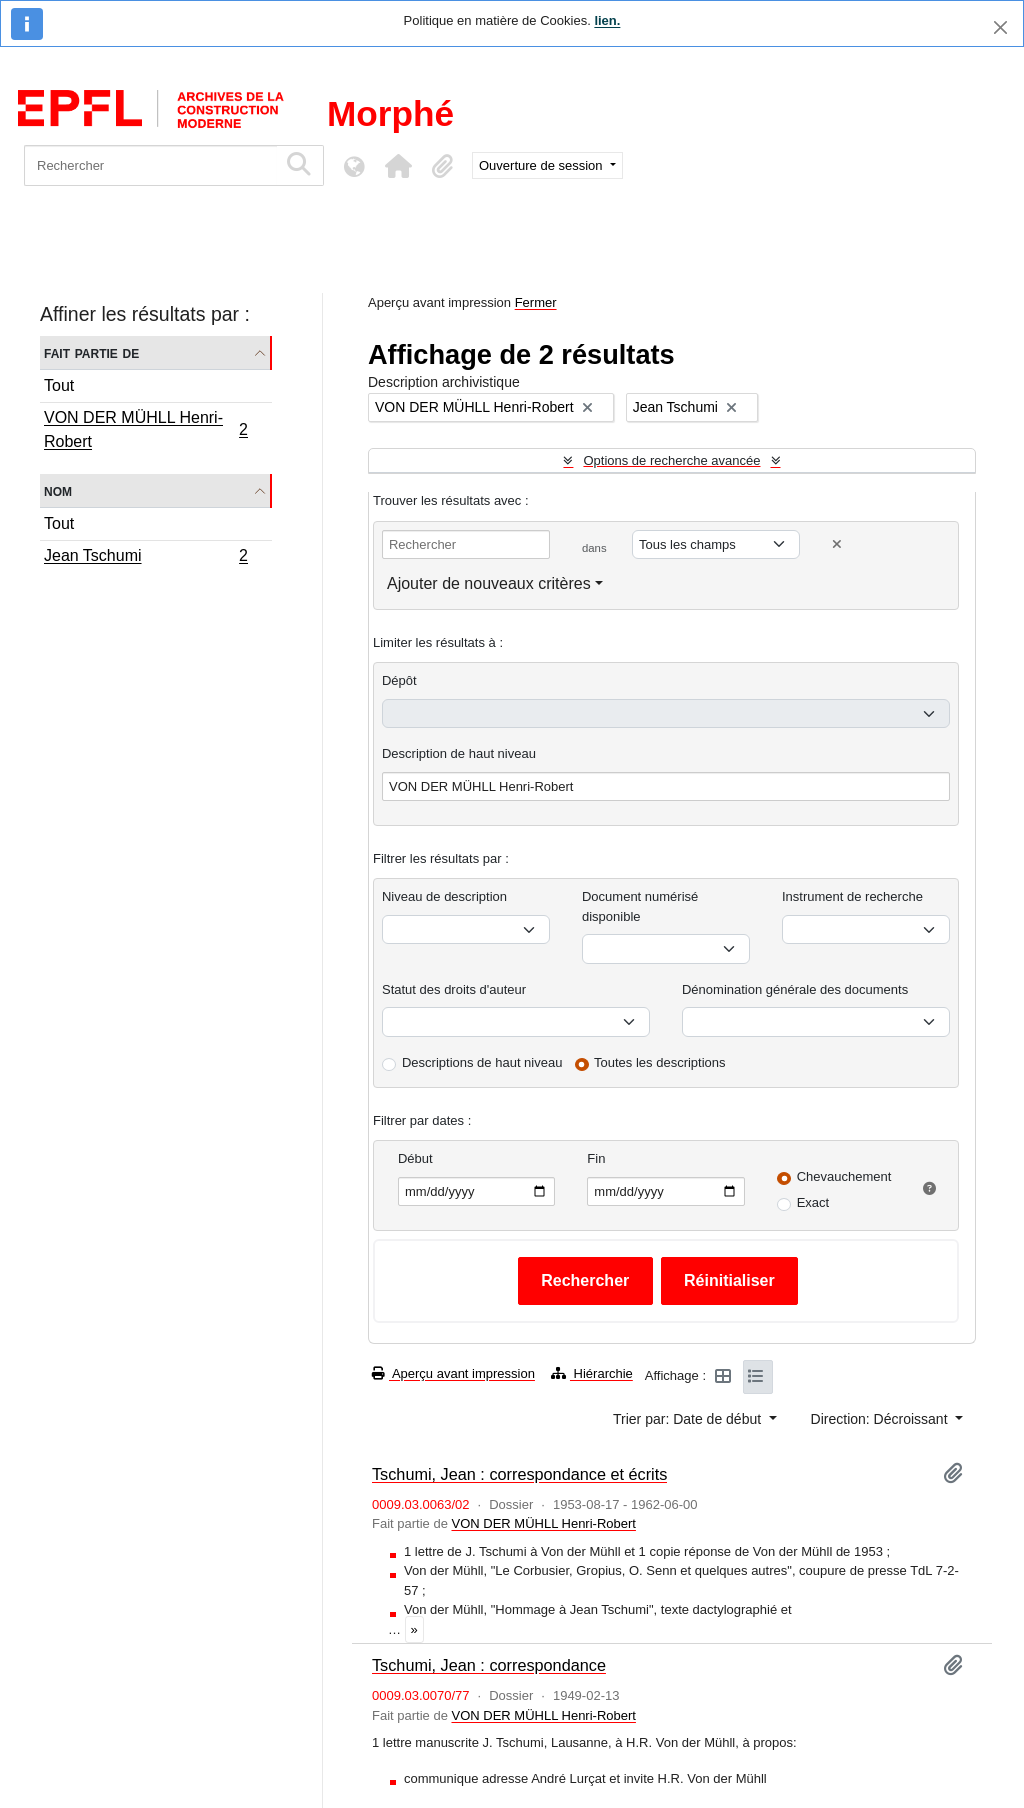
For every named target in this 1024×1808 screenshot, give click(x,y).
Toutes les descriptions (660, 1062)
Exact (813, 1202)
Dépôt (399, 680)
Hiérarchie (592, 1373)
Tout (59, 385)
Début (415, 1158)
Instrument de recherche (852, 896)
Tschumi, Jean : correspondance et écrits (519, 1474)
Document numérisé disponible (640, 906)
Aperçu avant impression (453, 1373)
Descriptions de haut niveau (482, 1062)
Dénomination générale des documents (795, 989)
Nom (58, 490)
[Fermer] (1000, 27)
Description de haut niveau (459, 753)
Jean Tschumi (145, 558)
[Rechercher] (150, 165)
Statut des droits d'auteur (454, 989)
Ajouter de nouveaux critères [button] (489, 583)
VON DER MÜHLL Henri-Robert (145, 429)
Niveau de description (444, 896)
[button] (398, 166)
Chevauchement (844, 1176)
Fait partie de (91, 352)
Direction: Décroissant (881, 1419)
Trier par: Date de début (689, 1419)
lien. (607, 20)
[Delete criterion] (837, 544)
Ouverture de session (542, 165)
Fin (596, 1158)
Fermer (536, 302)
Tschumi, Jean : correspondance (489, 1665)
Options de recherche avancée (671, 460)
